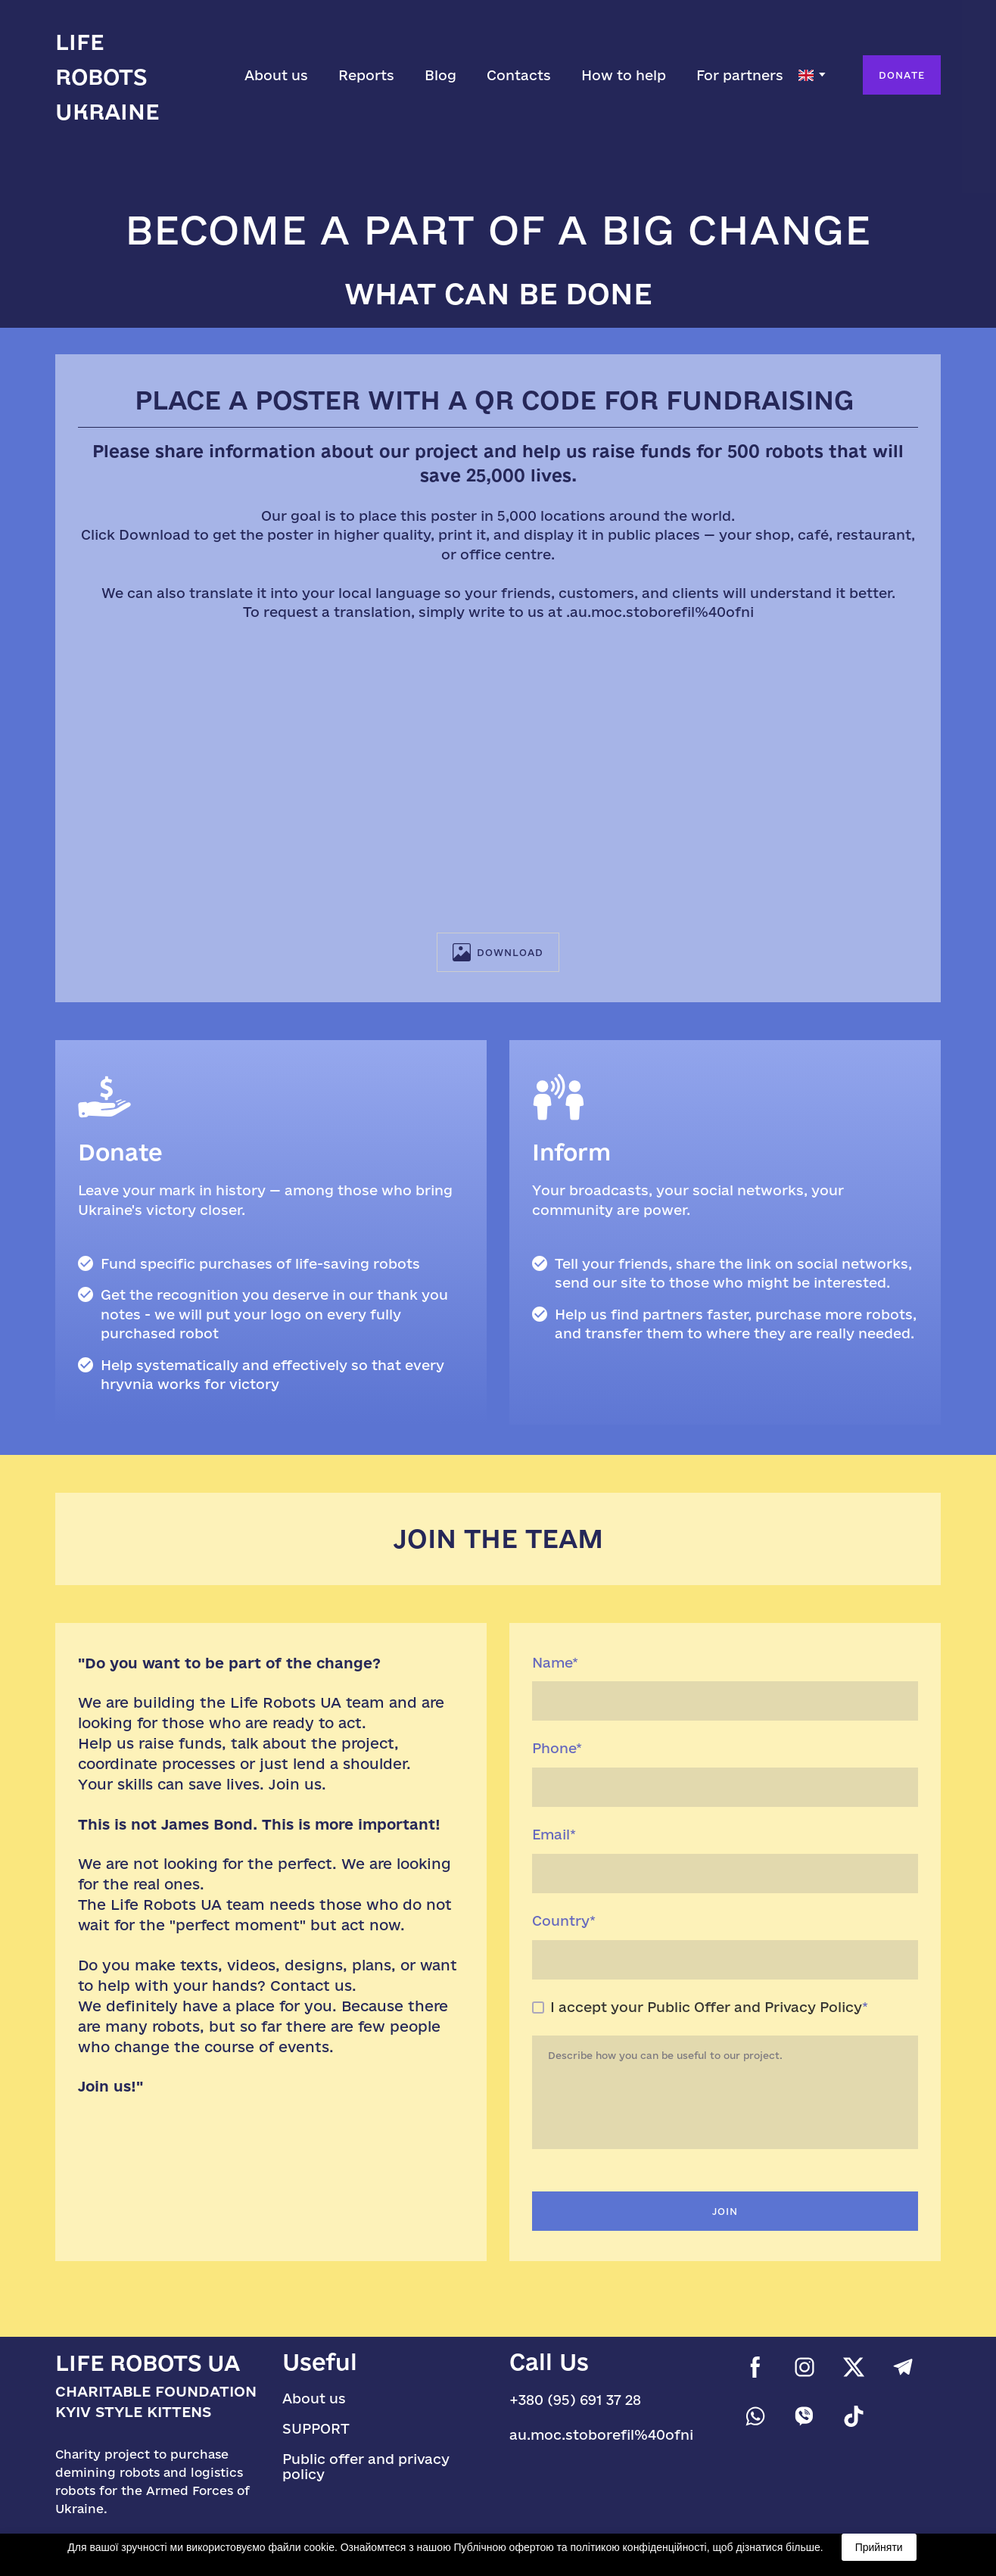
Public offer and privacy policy (366, 2466)
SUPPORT (316, 2428)
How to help (623, 75)
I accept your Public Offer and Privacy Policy (706, 2006)
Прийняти (879, 2547)
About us (276, 75)
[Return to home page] (157, 2363)
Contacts (519, 75)
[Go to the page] (131, 75)
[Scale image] (498, 777)
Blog (440, 75)
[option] (806, 75)
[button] (902, 75)
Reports (366, 75)
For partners (739, 75)
